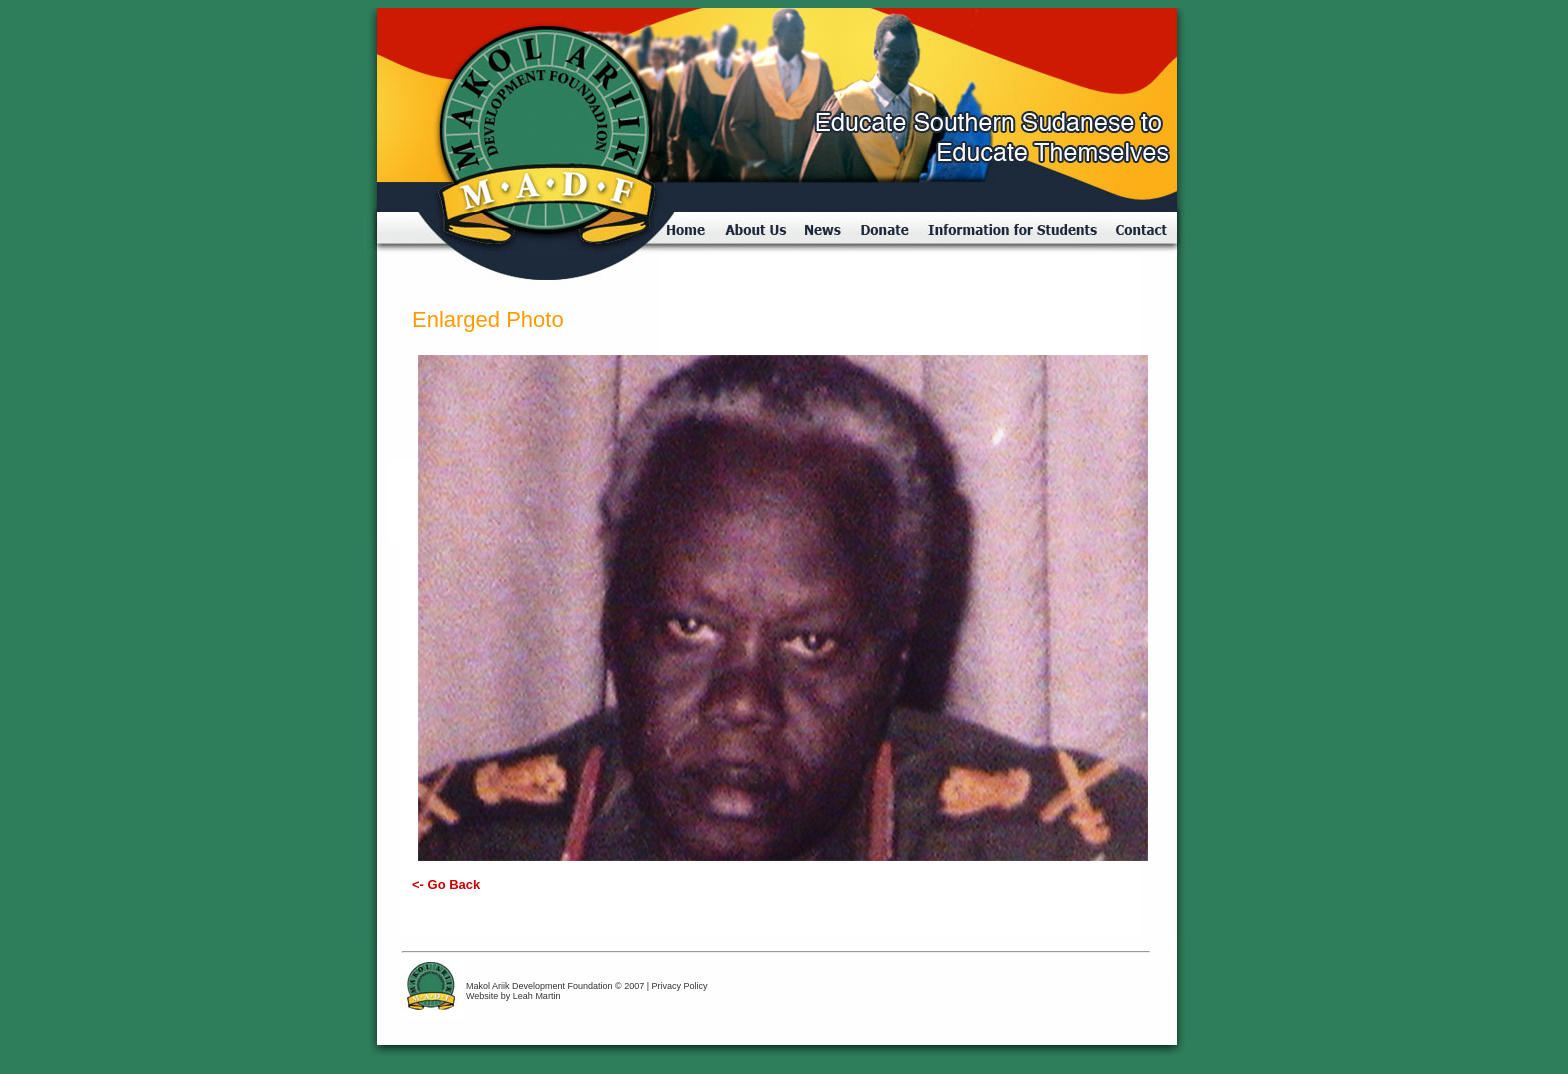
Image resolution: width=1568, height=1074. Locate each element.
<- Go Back (446, 884)
